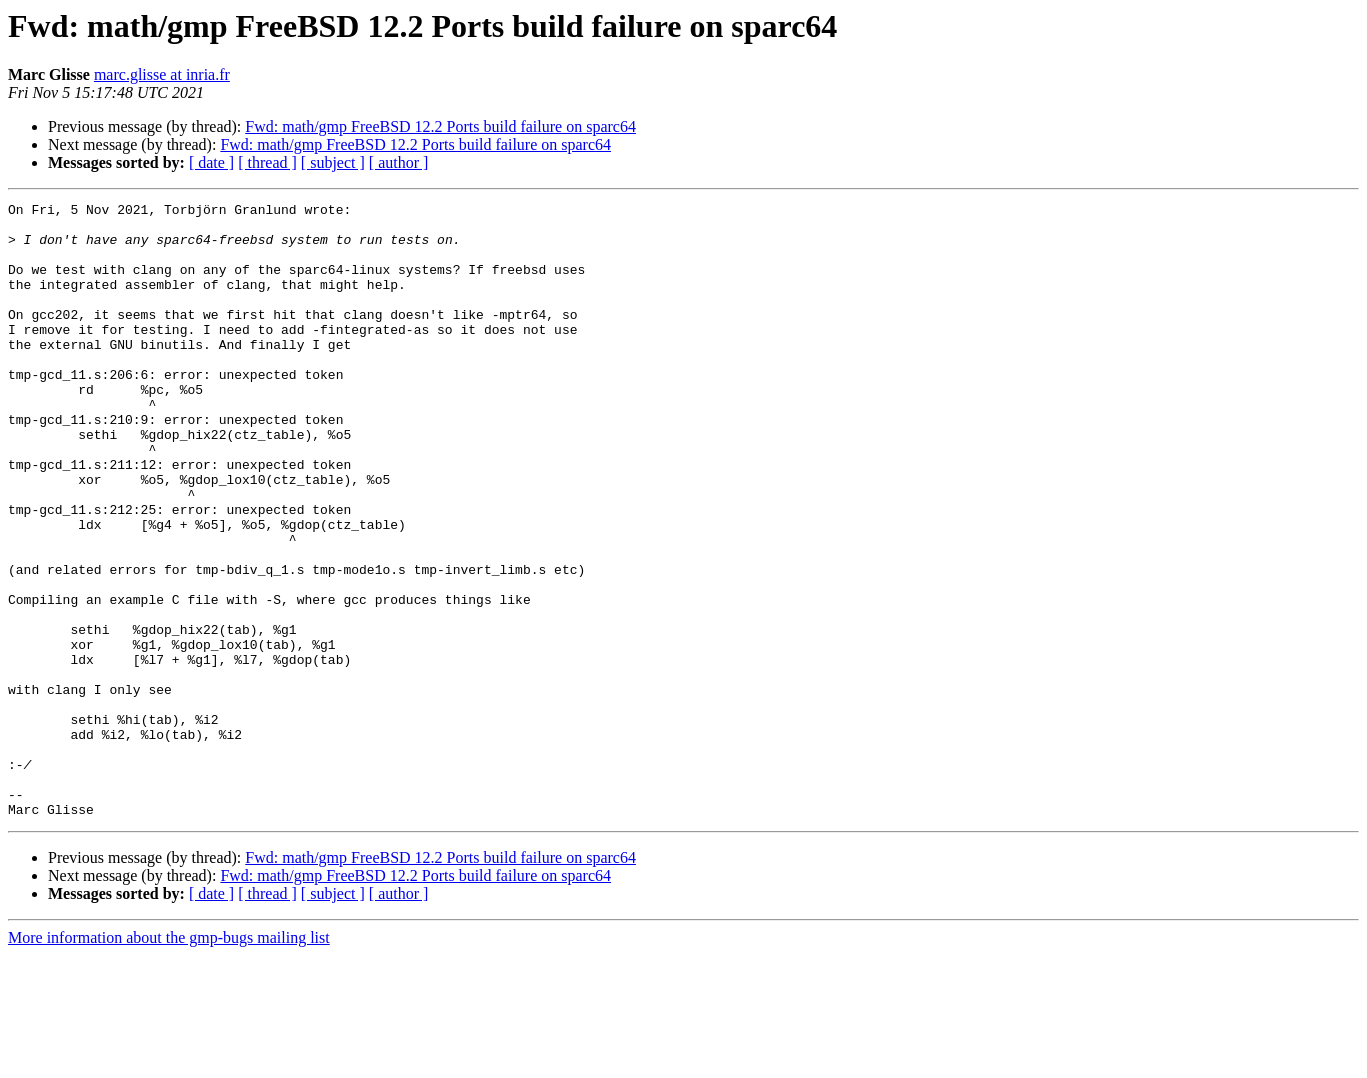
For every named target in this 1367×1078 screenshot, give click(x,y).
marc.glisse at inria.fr (162, 74)
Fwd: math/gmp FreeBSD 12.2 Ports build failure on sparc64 (440, 126)
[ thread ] (267, 162)
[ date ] (211, 162)
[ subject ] (333, 162)
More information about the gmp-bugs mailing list (169, 1060)
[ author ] (399, 162)
